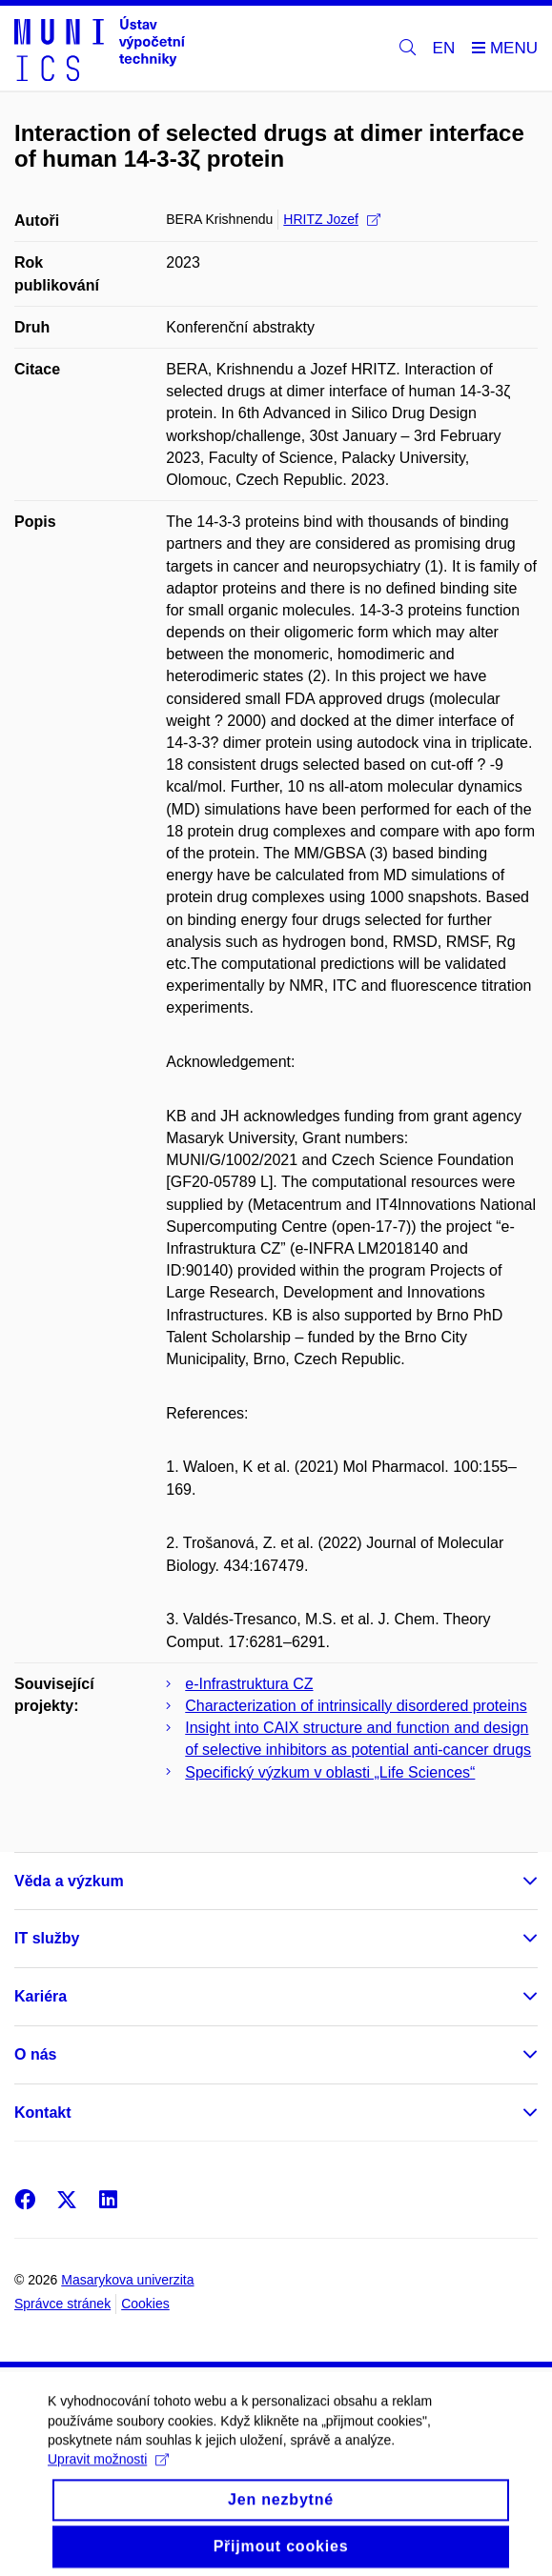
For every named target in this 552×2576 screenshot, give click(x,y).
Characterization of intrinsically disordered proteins (355, 1706)
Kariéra (40, 1996)
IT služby (46, 1938)
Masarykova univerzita (127, 2279)
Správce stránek (62, 2303)
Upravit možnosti (108, 2483)
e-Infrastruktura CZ (249, 1684)
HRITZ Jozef (331, 219)
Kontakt (43, 2112)
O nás (35, 2054)
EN (444, 48)
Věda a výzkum (69, 1881)
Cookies (145, 2303)
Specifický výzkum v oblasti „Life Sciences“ (330, 1772)
